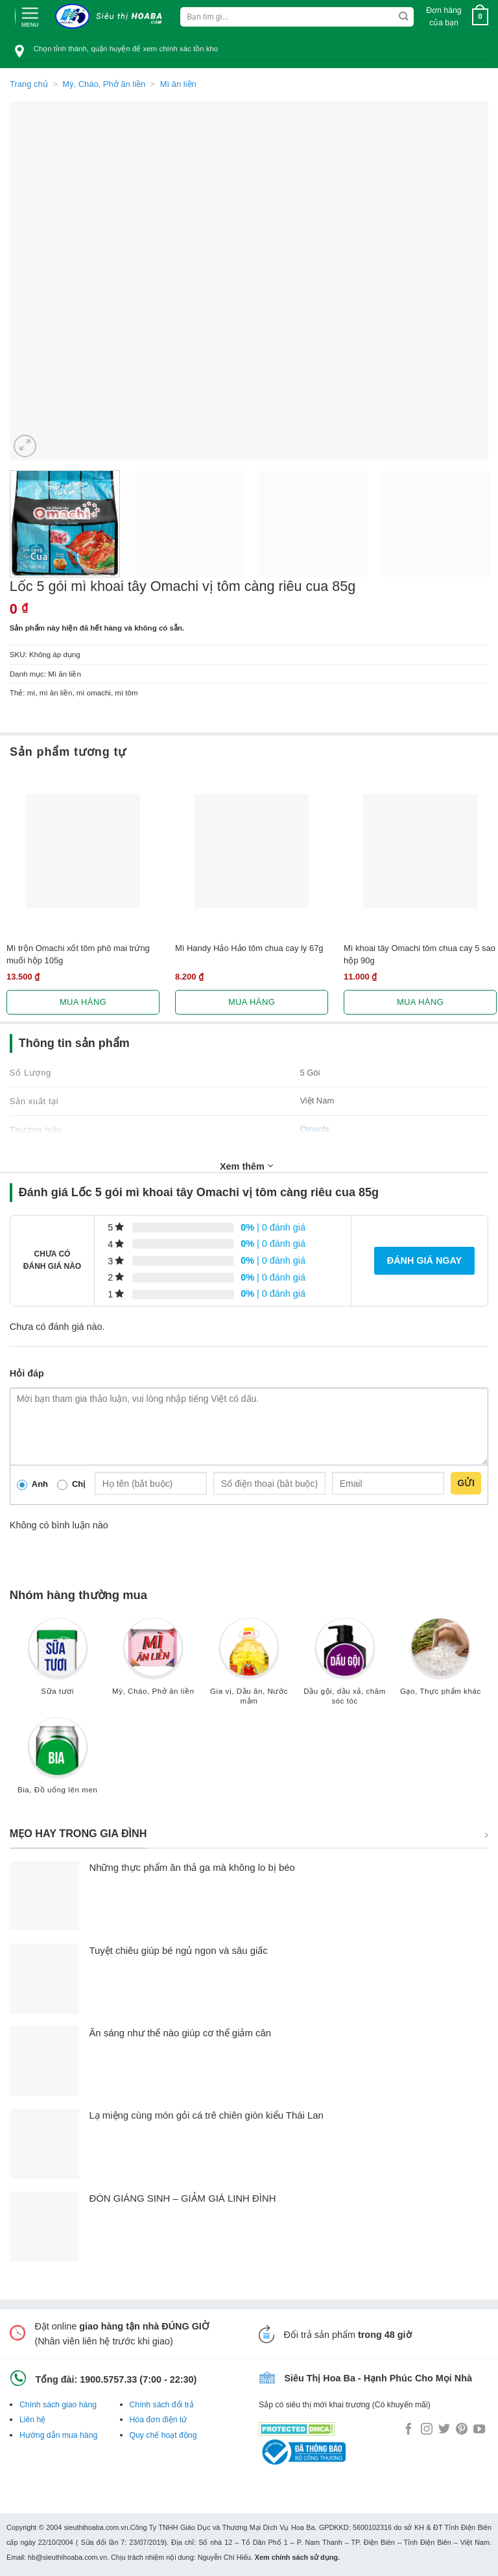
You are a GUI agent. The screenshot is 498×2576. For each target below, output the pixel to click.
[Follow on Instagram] (427, 2430)
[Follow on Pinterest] (462, 2430)
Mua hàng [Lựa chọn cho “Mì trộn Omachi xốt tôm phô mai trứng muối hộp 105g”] (83, 1002)
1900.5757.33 (108, 2379)
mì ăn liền (56, 693)
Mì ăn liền (178, 84)
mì (31, 693)
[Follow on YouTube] (479, 2430)
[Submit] (404, 17)
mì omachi (94, 693)
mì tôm (126, 693)
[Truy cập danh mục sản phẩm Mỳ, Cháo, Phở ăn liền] (153, 1662)
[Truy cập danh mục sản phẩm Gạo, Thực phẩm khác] (440, 1662)
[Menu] (30, 15)
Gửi (466, 1483)
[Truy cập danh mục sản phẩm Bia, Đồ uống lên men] (58, 1761)
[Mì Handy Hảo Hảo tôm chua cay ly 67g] (252, 851)
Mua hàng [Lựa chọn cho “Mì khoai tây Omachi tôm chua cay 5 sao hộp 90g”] (420, 1002)
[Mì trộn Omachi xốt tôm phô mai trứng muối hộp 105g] (83, 851)
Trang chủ (29, 84)
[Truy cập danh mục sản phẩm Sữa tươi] (58, 1662)
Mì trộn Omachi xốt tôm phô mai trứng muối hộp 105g (78, 954)
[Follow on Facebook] (408, 2430)
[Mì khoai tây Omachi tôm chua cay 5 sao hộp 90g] (420, 851)
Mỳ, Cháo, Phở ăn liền (103, 84)
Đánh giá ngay (424, 1260)
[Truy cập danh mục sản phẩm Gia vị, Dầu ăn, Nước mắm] (249, 1667)
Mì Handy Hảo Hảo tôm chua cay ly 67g (249, 948)
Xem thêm (246, 1166)
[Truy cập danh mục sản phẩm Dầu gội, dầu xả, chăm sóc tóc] (345, 1667)
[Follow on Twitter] (444, 2430)
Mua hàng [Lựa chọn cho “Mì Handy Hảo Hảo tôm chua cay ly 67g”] (251, 1002)
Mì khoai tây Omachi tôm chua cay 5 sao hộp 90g (419, 954)
